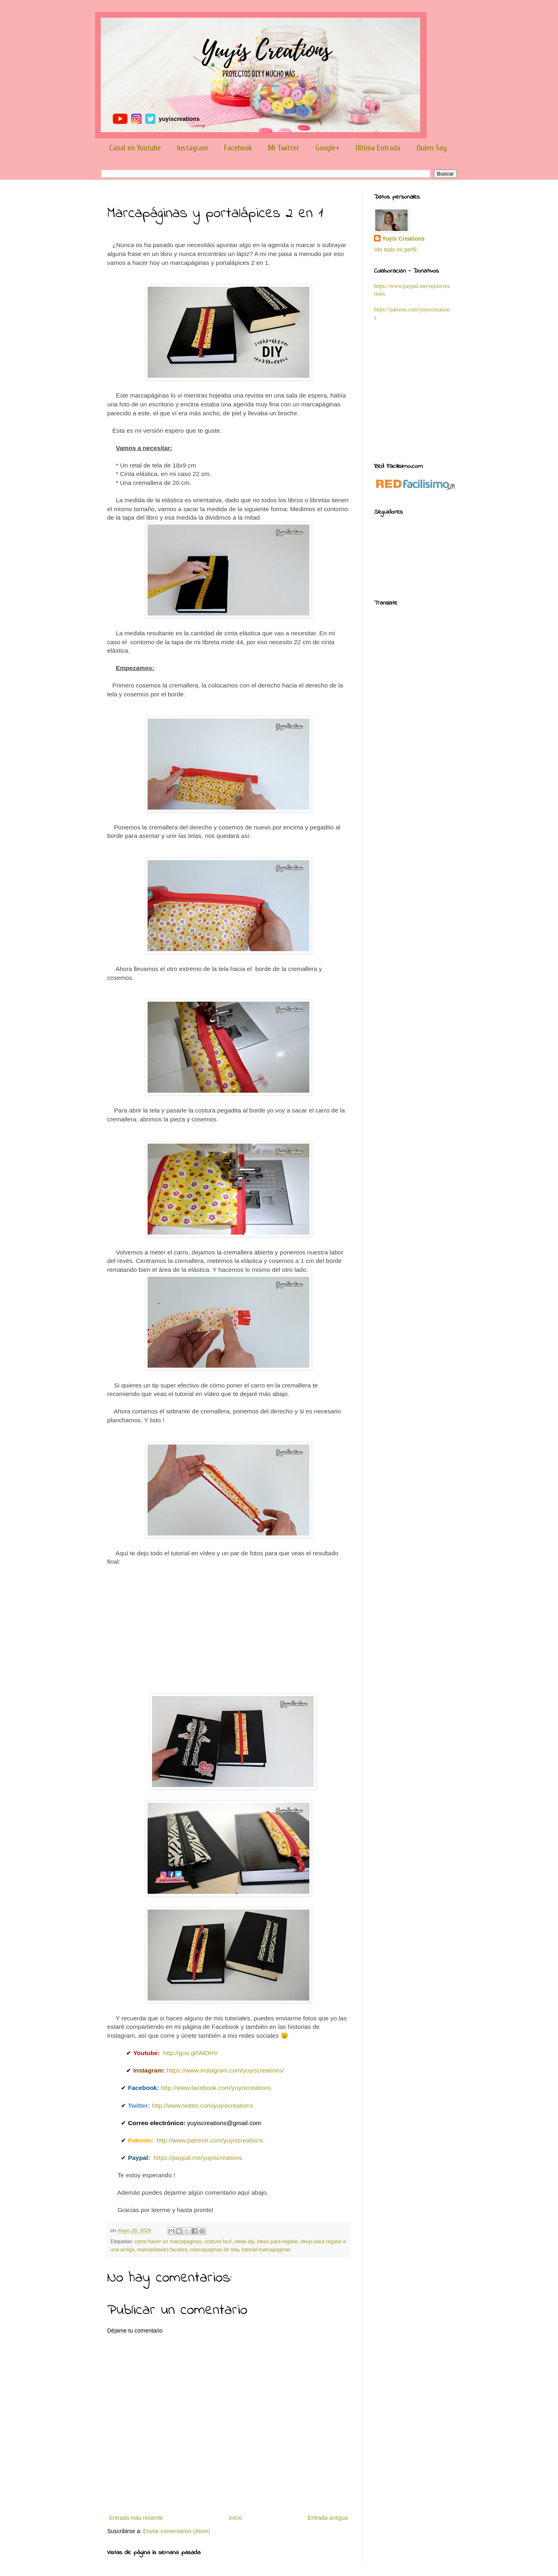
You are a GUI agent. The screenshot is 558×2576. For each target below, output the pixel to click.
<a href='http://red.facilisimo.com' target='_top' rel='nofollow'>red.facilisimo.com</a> (415, 485)
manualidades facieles (162, 2249)
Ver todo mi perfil (395, 249)
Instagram (192, 147)
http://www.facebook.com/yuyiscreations (216, 2087)
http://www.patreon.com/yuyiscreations (209, 2140)
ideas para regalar (277, 2241)
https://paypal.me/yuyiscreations (198, 2157)
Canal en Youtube (135, 147)
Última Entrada (377, 147)
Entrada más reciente (136, 2518)
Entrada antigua (328, 2518)
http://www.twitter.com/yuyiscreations (202, 2105)
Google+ (327, 147)
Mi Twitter (283, 147)
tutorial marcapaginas (266, 2249)
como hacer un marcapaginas (168, 2241)
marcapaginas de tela (214, 2249)
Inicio (235, 2518)
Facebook (238, 147)
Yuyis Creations (403, 238)
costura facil (217, 2241)
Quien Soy (431, 147)
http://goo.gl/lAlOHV (190, 2052)
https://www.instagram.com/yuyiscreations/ (225, 2070)
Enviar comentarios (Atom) (176, 2531)
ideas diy (244, 2241)
